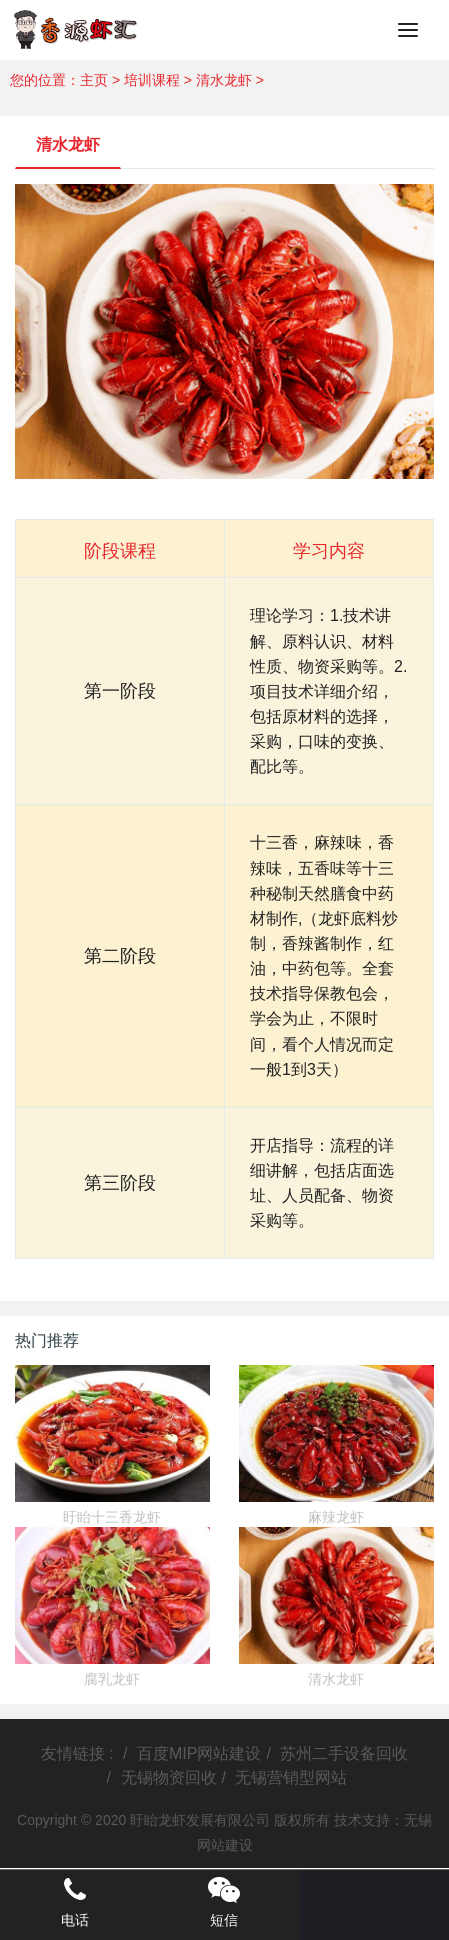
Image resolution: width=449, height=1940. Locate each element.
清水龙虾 (224, 80)
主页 (94, 80)
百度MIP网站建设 (199, 1753)
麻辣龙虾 (336, 1517)
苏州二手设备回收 (344, 1753)
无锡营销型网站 (291, 1777)
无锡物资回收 (169, 1777)
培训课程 (152, 80)
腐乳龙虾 (112, 1679)
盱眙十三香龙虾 (112, 1517)
